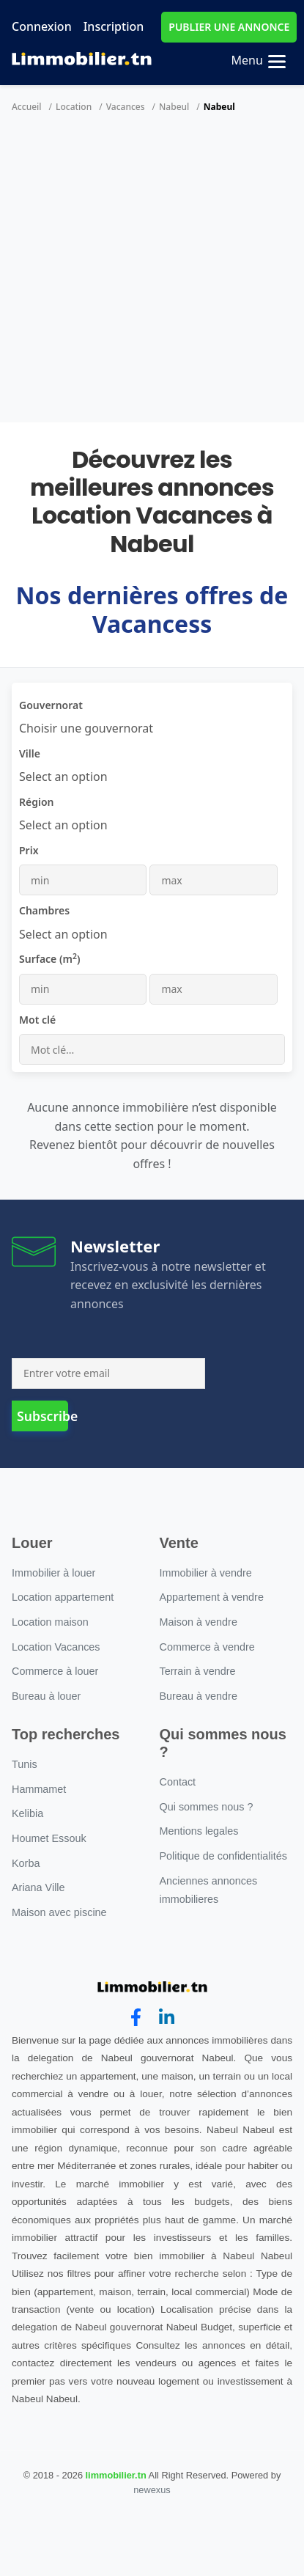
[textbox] (63, 776)
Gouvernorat (51, 705)
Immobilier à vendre (206, 1573)
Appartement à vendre (212, 1597)
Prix (29, 850)
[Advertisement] (137, 277)
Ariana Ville (38, 1887)
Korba (26, 1863)
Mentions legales (199, 1831)
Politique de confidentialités (223, 1856)
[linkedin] (166, 2018)
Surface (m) (50, 958)
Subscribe (42, 1416)
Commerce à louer (55, 1671)
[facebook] (135, 2018)
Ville (29, 753)
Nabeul (174, 106)
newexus (152, 2489)
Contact (178, 1782)
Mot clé (37, 1020)
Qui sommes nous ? (206, 1807)
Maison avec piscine (59, 1912)
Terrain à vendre (198, 1671)
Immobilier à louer (53, 1573)
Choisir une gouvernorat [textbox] (86, 728)
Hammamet (39, 1789)
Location (74, 106)
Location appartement (63, 1597)
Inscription (114, 26)
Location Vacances (56, 1647)
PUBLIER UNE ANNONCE (228, 27)
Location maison (50, 1622)
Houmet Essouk (49, 1838)
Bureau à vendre (198, 1696)
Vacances (125, 106)
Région (36, 802)
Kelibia (27, 1813)
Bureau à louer (46, 1696)
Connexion (42, 26)
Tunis (24, 1764)
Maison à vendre (198, 1622)
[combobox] (86, 728)
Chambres (44, 910)
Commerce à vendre (207, 1647)
